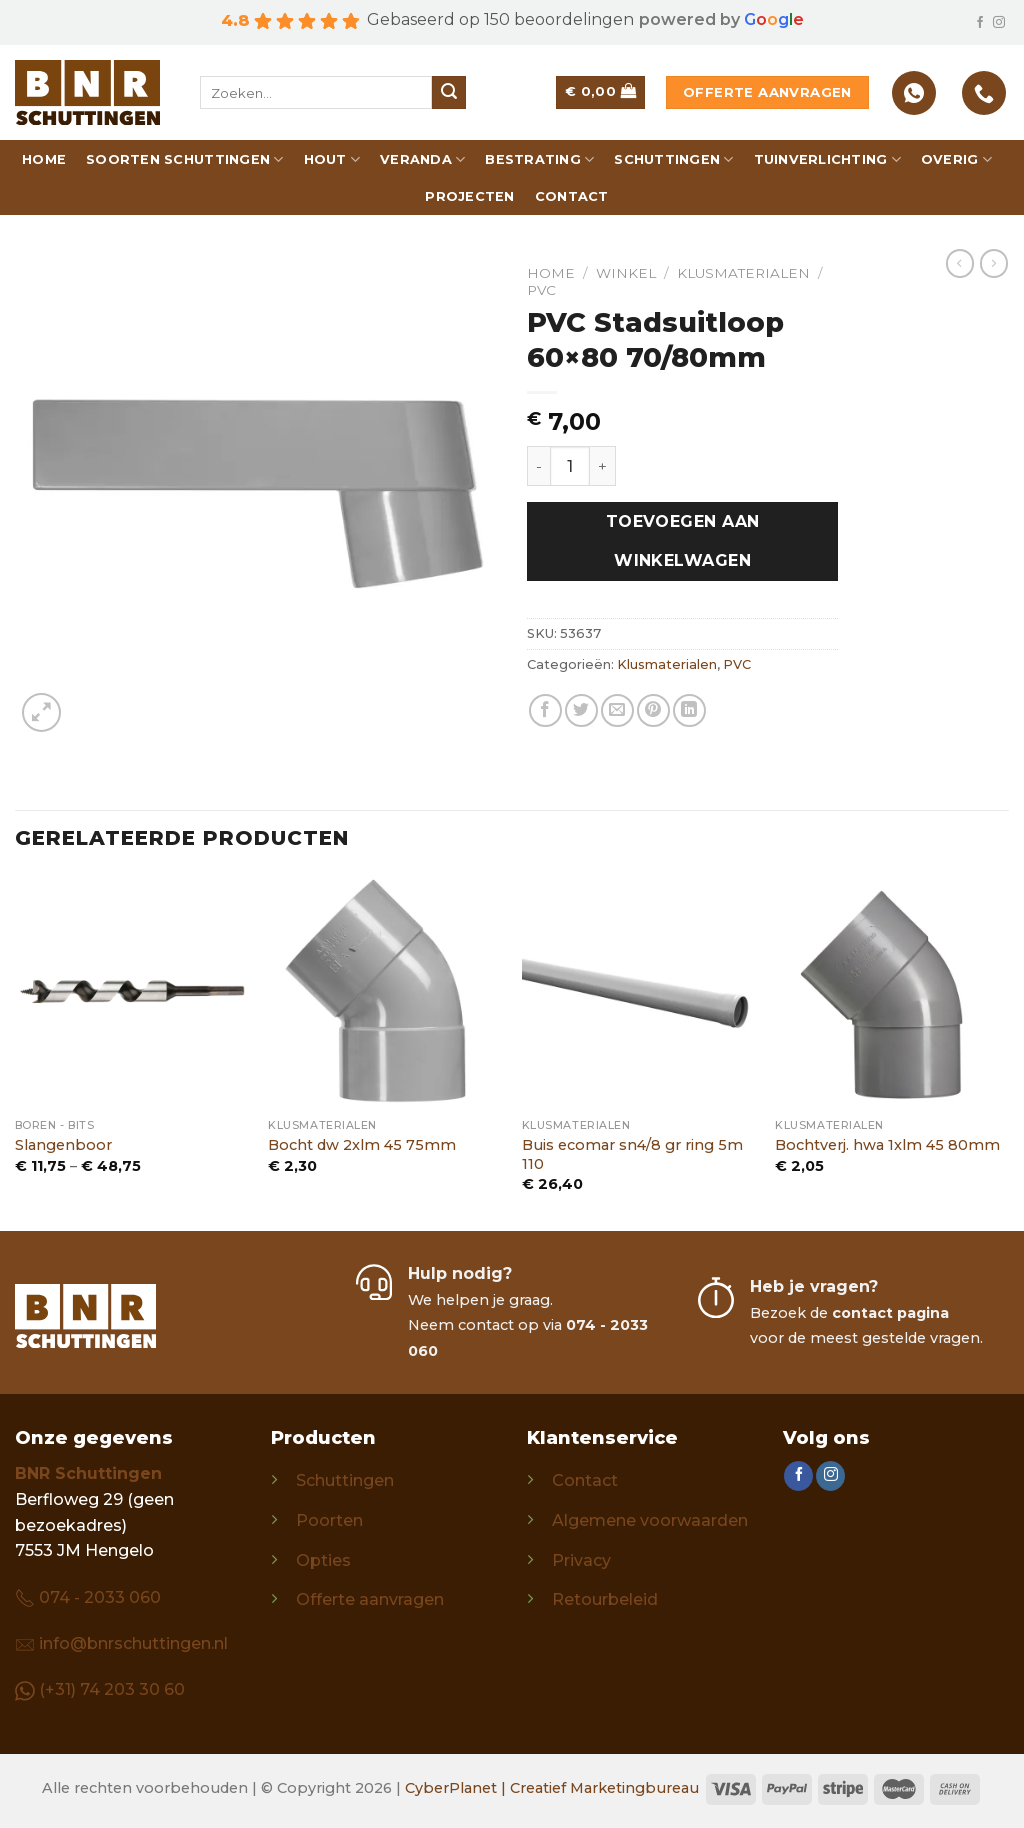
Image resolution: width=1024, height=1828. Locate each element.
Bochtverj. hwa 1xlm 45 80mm (887, 1145)
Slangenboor (63, 1145)
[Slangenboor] (132, 992)
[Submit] (449, 93)
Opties (323, 1560)
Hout (332, 159)
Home (44, 159)
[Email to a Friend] (617, 710)
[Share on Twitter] (581, 710)
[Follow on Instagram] (999, 23)
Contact (572, 196)
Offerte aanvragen (370, 1599)
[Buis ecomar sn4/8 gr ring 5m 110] (639, 992)
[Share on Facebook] (545, 710)
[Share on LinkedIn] (689, 710)
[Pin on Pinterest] (653, 710)
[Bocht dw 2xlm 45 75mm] (385, 992)
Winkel (626, 273)
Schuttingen (673, 159)
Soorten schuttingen (184, 159)
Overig (956, 159)
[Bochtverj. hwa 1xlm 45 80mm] (892, 992)
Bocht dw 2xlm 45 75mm (362, 1145)
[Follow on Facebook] (980, 23)
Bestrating (539, 159)
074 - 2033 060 (100, 1597)
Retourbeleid (605, 1599)
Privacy (581, 1560)
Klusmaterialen (743, 273)
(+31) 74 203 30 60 (112, 1689)
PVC (541, 290)
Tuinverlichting (827, 159)
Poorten (329, 1520)
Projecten (469, 196)
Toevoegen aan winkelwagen (683, 540)
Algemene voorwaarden (650, 1520)
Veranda (422, 159)
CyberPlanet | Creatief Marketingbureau (552, 1788)
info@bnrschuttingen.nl (133, 1643)
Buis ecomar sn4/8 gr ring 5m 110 (632, 1154)
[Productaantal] (570, 466)
